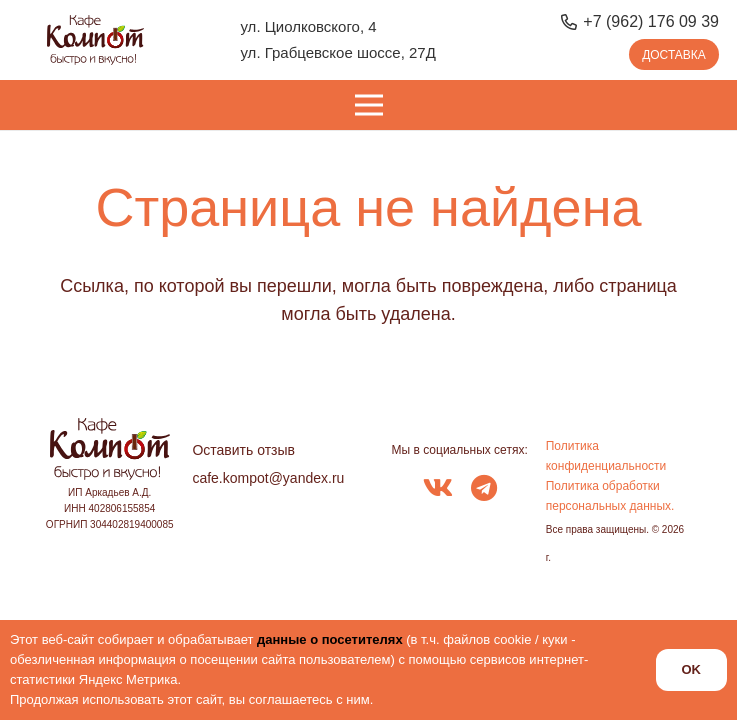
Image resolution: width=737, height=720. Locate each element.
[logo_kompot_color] (95, 40)
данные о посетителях (330, 639)
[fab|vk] (438, 490)
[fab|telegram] (484, 490)
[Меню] (368, 105)
